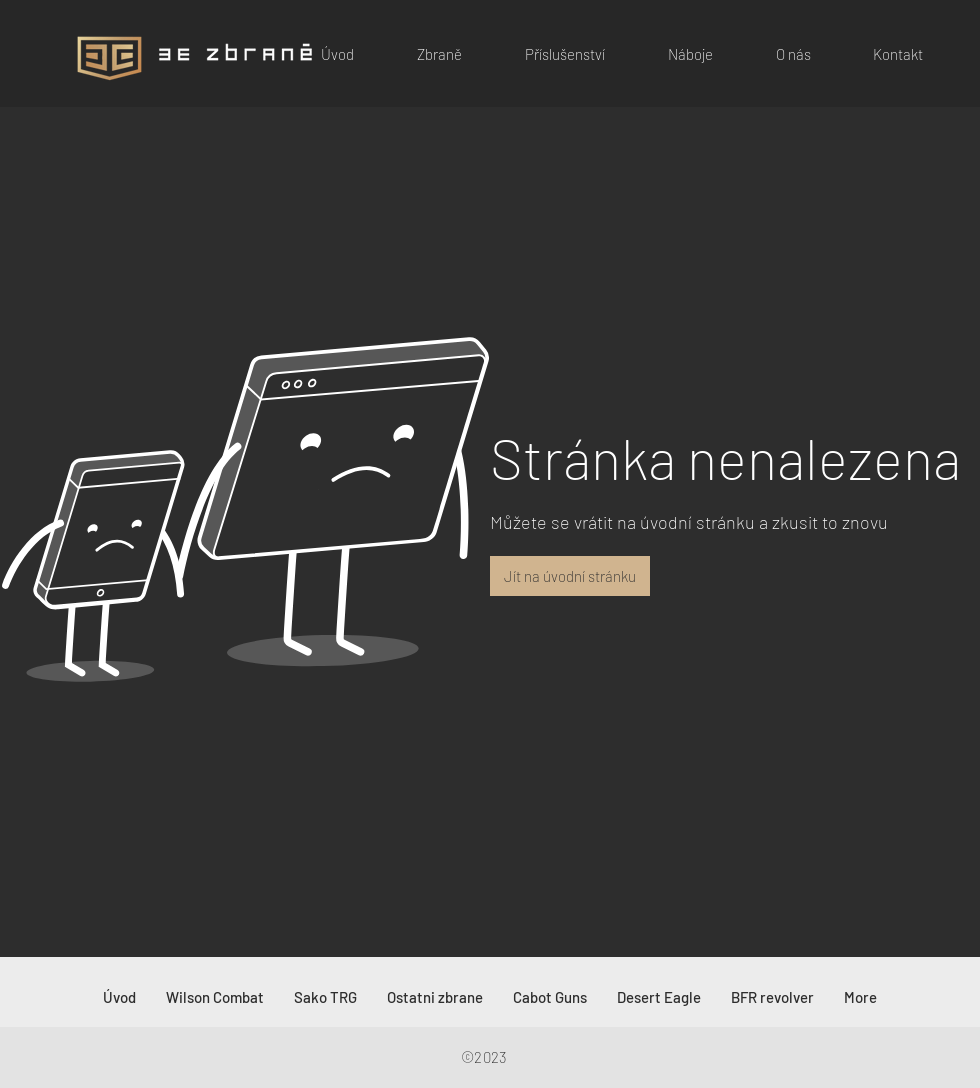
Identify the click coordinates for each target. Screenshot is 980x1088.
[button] (423, 54)
